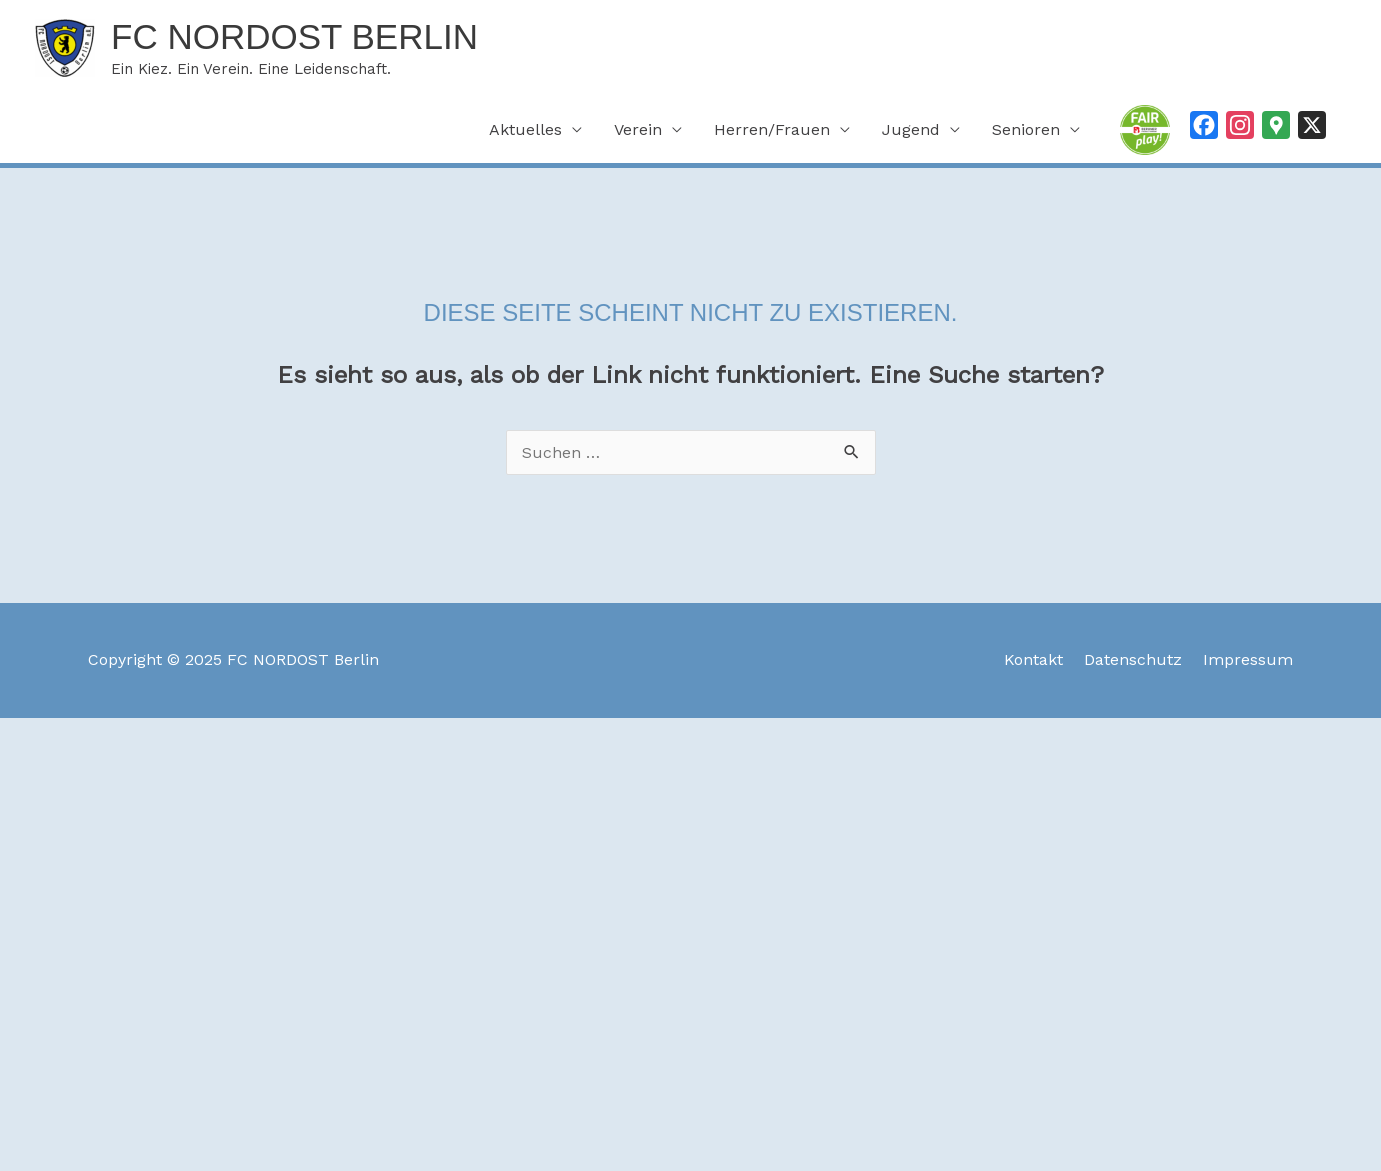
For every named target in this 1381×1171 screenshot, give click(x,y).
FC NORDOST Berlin (294, 36)
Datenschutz (1133, 659)
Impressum (1248, 659)
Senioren (1026, 129)
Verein (638, 129)
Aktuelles (525, 129)
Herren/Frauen (772, 129)
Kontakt (1033, 659)
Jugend (911, 129)
